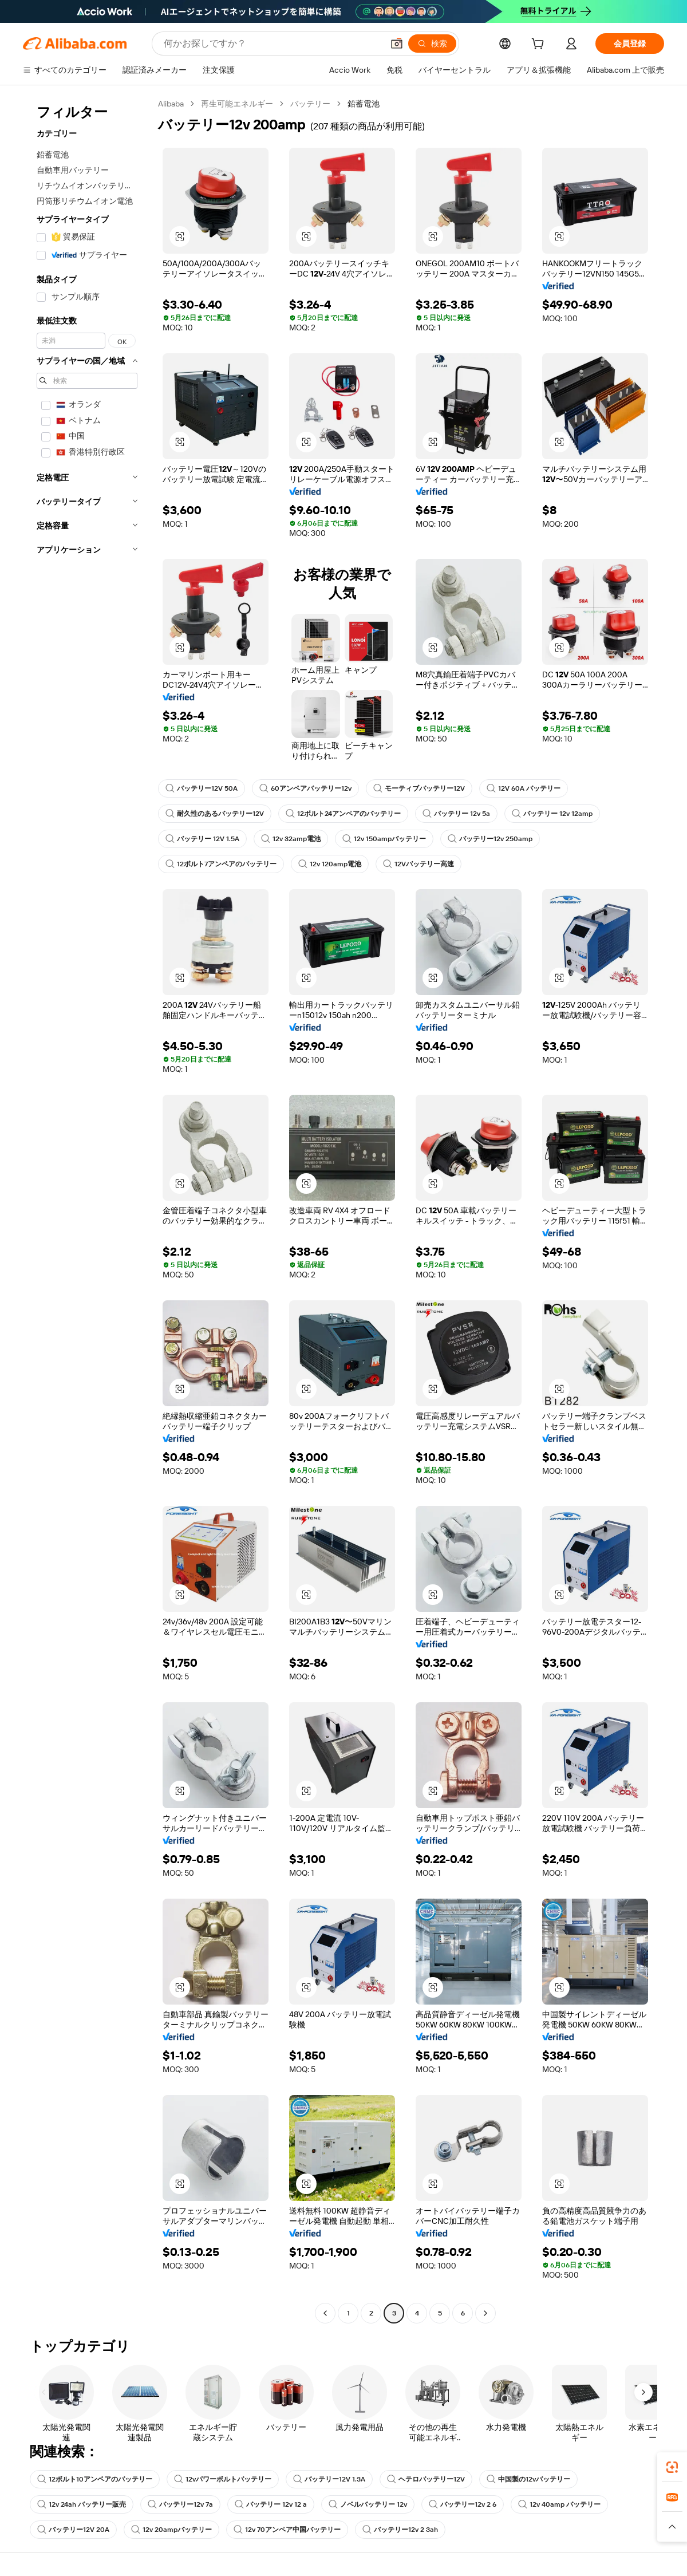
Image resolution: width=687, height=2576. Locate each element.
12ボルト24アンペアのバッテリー (343, 813)
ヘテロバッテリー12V (426, 2479)
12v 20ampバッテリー (171, 2529)
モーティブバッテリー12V (419, 788)
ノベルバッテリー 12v (368, 2504)
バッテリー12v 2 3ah (400, 2529)
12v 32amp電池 (291, 838)
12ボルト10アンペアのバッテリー (94, 2479)
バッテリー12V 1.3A (329, 2479)
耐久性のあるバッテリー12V (214, 813)
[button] (397, 43)
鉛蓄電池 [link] (364, 103)
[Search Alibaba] (272, 43)
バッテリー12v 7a (180, 2504)
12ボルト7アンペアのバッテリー (221, 864)
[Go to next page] (485, 2313)
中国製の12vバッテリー (528, 2479)
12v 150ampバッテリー (384, 838)
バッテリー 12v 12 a (271, 2504)
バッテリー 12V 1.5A (202, 838)
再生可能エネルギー (237, 103)
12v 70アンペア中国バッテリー (287, 2529)
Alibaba (171, 103)
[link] (672, 2467)
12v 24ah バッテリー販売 (81, 2504)
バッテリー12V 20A (73, 2529)
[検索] (432, 43)
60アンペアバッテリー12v (305, 788)
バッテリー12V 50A (201, 788)
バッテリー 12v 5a (456, 813)
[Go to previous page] (325, 2313)
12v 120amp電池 (329, 864)
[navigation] (87, 1210)
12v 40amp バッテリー (559, 2504)
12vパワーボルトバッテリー (222, 2479)
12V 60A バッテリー (523, 788)
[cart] (539, 45)
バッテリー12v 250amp (490, 838)
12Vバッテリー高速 (418, 864)
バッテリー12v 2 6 (462, 2504)
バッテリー (310, 103)
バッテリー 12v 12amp (552, 813)
